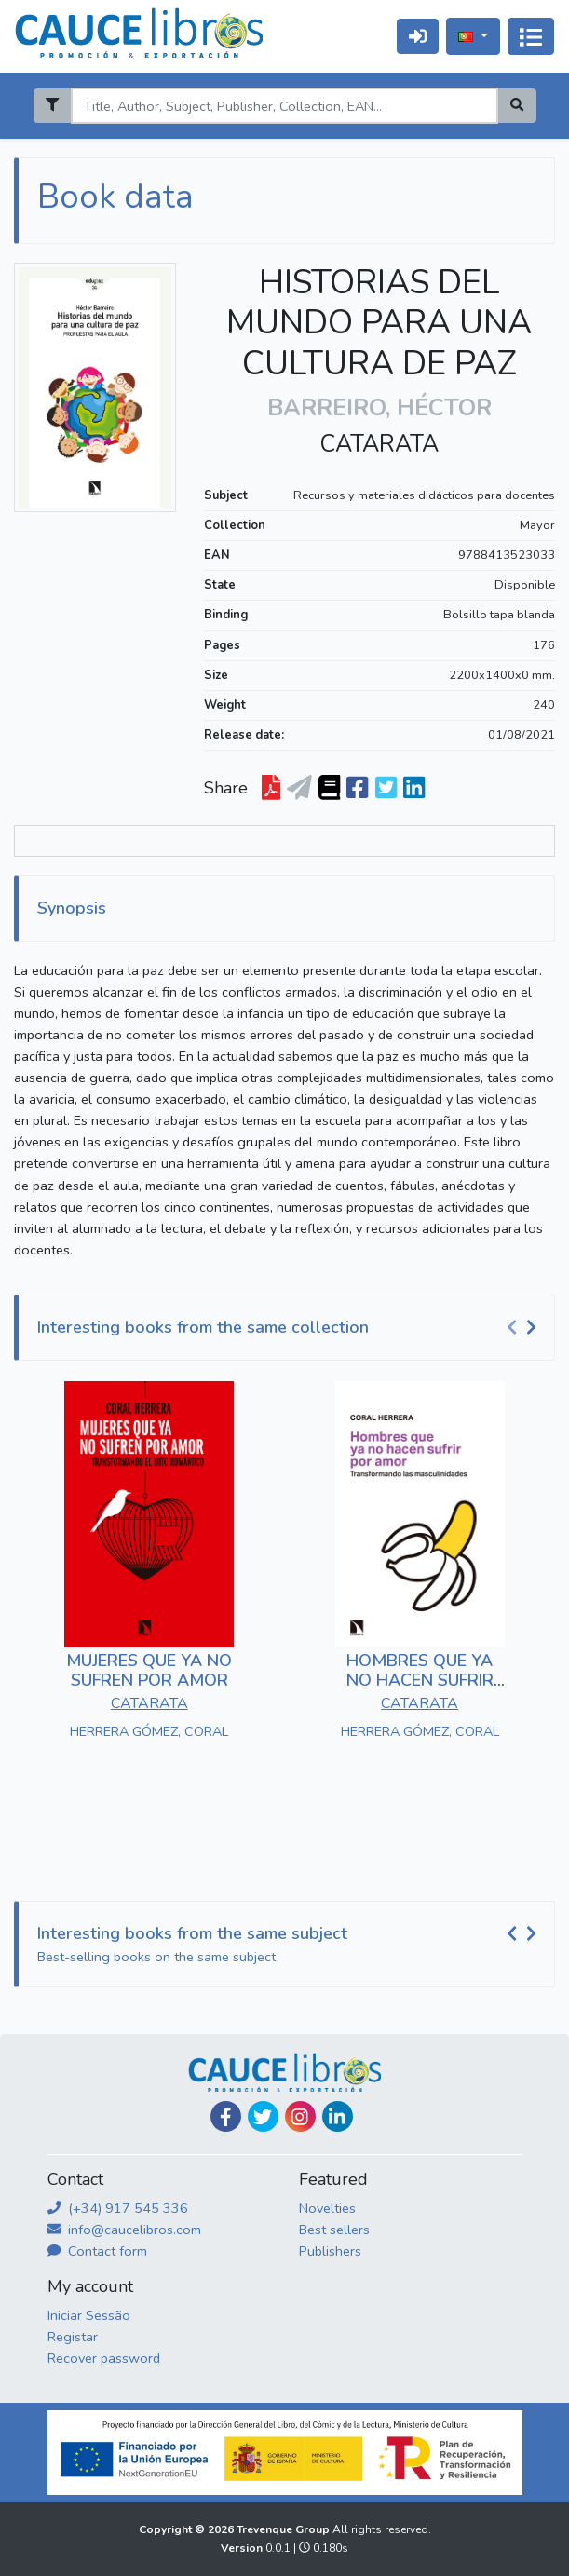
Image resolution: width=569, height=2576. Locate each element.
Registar (72, 2336)
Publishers (330, 2251)
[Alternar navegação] (531, 36)
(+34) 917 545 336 (117, 2208)
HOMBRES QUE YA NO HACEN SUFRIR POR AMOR (420, 1680)
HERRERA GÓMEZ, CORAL (149, 1731)
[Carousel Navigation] (524, 1328)
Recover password (103, 2358)
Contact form (97, 2251)
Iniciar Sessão (88, 2315)
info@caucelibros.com (124, 2229)
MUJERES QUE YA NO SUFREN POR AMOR (149, 1670)
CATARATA (379, 444)
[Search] (284, 105)
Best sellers (334, 2229)
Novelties (327, 2208)
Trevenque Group (284, 2529)
